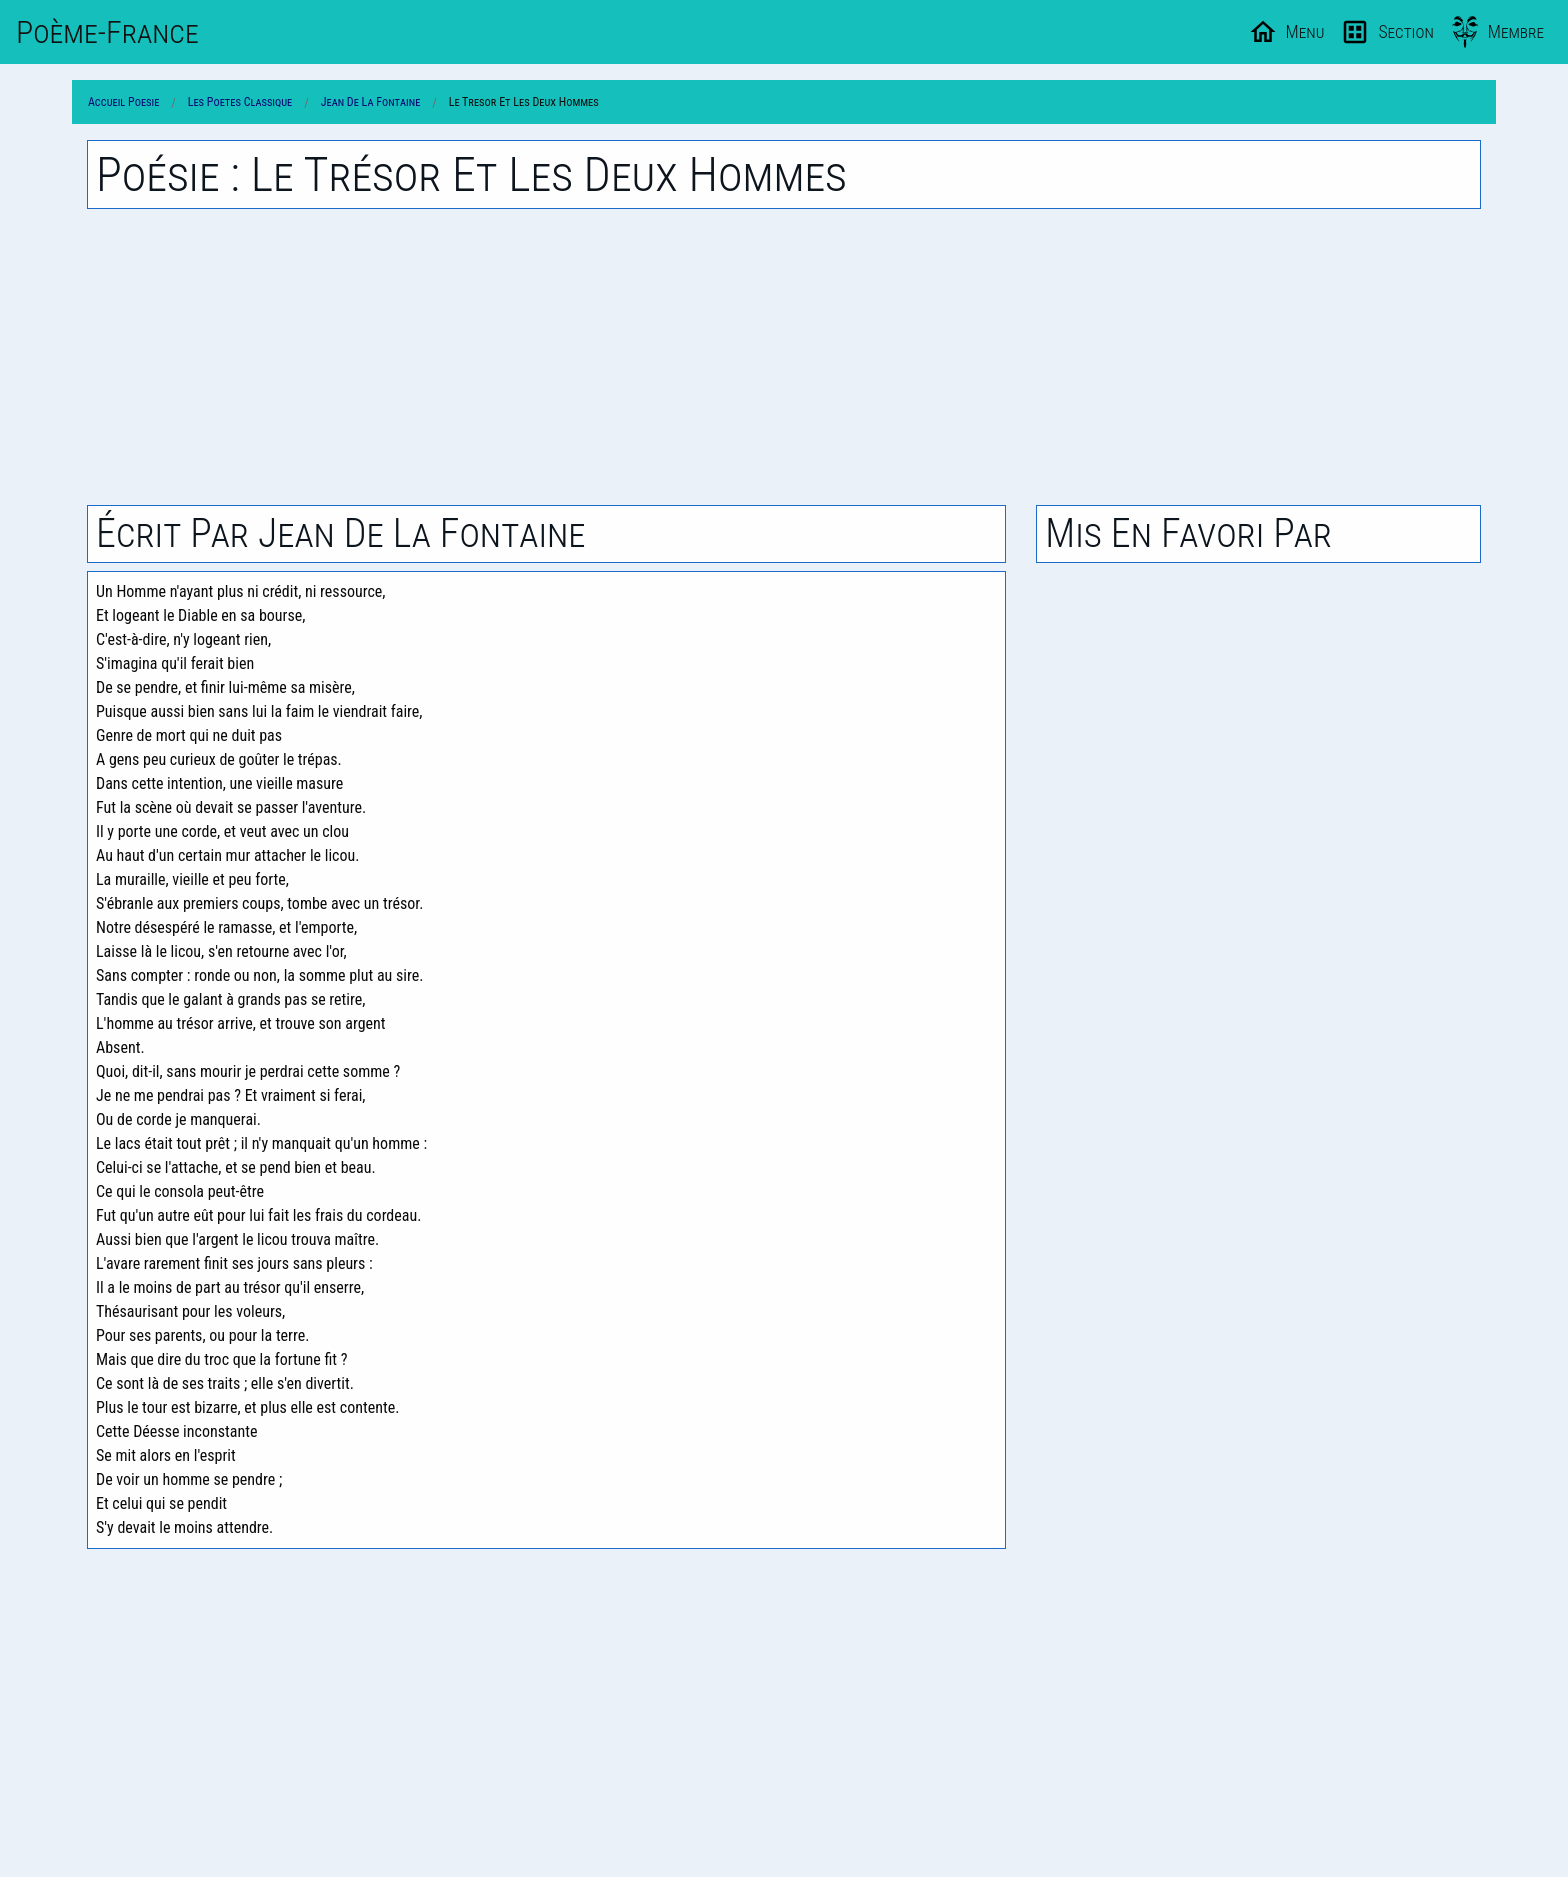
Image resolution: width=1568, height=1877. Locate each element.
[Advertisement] (784, 357)
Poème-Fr (107, 32)
